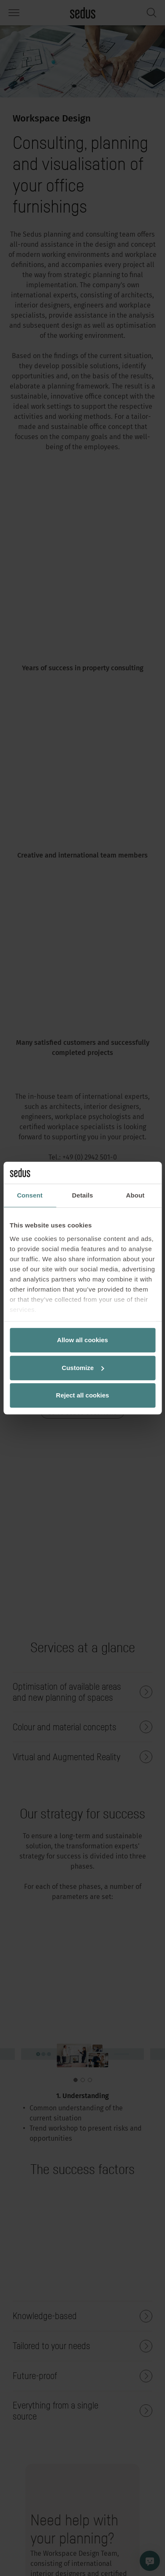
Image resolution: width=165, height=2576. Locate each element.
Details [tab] (82, 1195)
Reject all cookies (82, 1395)
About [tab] (135, 1195)
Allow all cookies (82, 1339)
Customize (83, 1367)
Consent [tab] (30, 1195)
